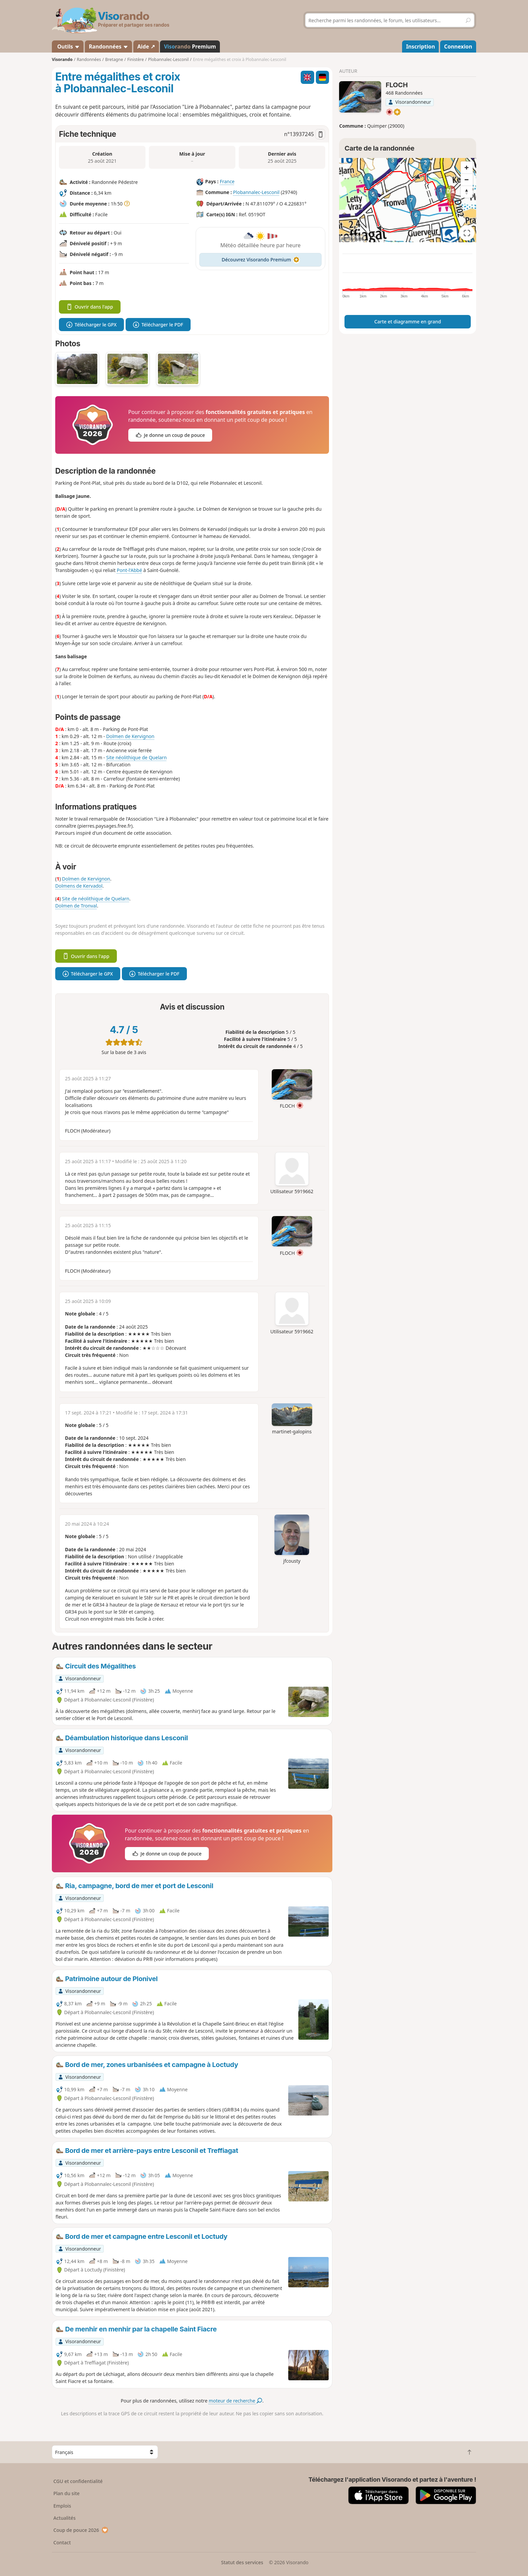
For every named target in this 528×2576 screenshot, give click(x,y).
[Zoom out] (467, 179)
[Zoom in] (467, 167)
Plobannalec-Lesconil (256, 192)
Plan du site (67, 2493)
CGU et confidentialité (78, 2481)
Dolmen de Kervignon (130, 736)
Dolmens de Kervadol (78, 886)
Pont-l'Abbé (129, 570)
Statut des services (242, 2562)
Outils (68, 46)
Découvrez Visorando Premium (260, 259)
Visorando (62, 59)
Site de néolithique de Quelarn (95, 898)
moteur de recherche (235, 2400)
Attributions (352, 239)
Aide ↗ (146, 46)
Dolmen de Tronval (76, 905)
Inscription (420, 46)
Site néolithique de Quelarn (136, 757)
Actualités (65, 2518)
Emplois (62, 2506)
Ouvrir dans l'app (89, 306)
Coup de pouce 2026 (81, 2530)
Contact (62, 2542)
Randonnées (108, 46)
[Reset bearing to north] (467, 192)
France (227, 181)
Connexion (458, 46)
